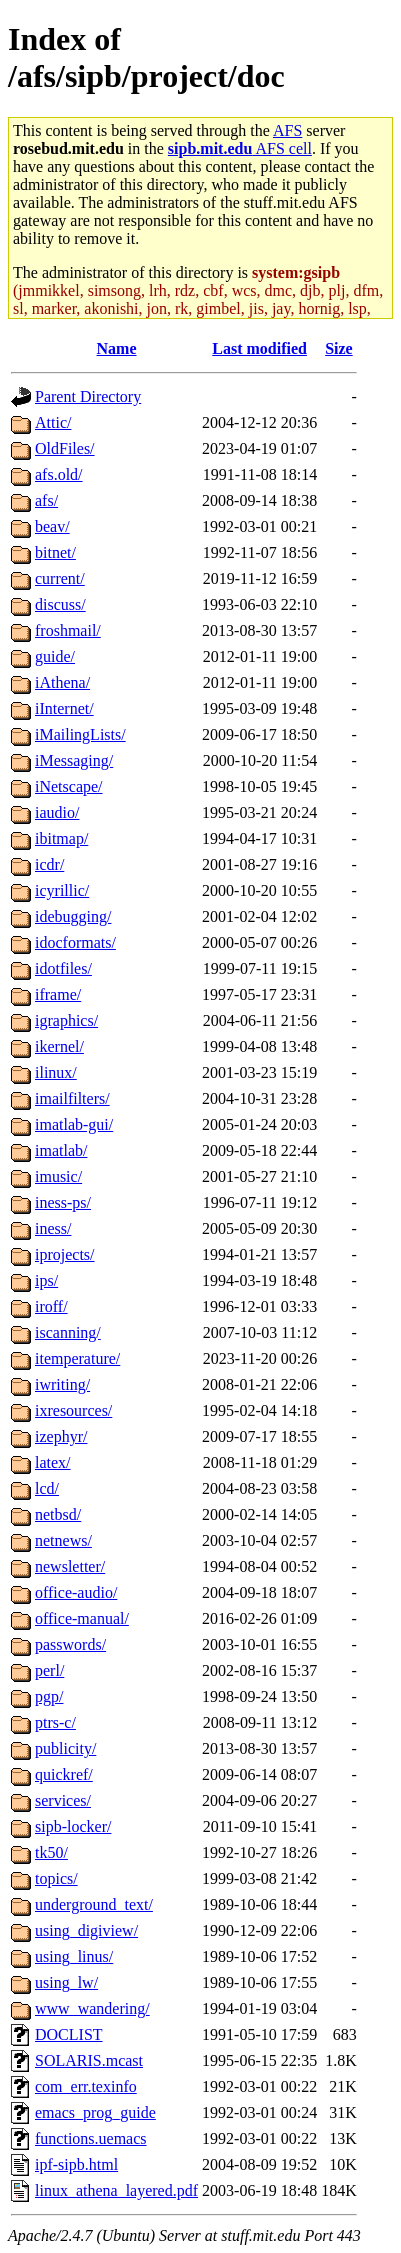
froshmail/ (68, 630)
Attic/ (53, 422)
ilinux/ (56, 1072)
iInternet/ (64, 708)
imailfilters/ (72, 1098)
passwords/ (70, 1644)
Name (117, 348)
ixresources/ (73, 1410)
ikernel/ (59, 1046)
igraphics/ (66, 1020)
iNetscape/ (69, 786)
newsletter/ (70, 1566)
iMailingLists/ (80, 734)
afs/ (46, 500)
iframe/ (58, 994)
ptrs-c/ (55, 1722)
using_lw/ (66, 1982)
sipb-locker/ (73, 1826)
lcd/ (47, 1488)
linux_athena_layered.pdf (116, 2190)
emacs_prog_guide (95, 2112)
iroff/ (51, 1306)
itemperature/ (77, 1358)
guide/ (55, 656)
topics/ (56, 1878)
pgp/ (49, 1696)
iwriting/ (62, 1384)
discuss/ (60, 604)
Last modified (259, 348)
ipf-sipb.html (76, 2164)
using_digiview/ (86, 1930)
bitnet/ (55, 552)
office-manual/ (82, 1618)
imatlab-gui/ (74, 1124)
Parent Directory (88, 396)
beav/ (52, 526)
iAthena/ (62, 682)
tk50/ (51, 1852)
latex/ (53, 1462)
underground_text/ (94, 1904)
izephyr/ (61, 1436)
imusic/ (58, 1176)
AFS (287, 130)
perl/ (49, 1670)
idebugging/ (73, 916)
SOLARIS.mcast (89, 2060)
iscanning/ (68, 1332)
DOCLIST (69, 2034)
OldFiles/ (65, 448)
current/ (60, 578)
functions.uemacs (91, 2138)
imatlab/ (61, 1150)
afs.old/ (59, 474)
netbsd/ (58, 1514)
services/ (63, 1800)
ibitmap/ (61, 838)
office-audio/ (76, 1592)
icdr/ (49, 864)
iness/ (53, 1228)
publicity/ (65, 1748)
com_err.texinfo (86, 2086)
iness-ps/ (63, 1202)
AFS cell (240, 148)
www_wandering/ (92, 2008)
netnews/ (63, 1540)
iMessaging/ (74, 760)
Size (339, 348)
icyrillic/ (62, 890)
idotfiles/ (63, 968)
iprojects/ (65, 1254)
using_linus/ (74, 1956)
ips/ (46, 1280)
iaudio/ (57, 812)
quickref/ (64, 1774)
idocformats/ (75, 942)
